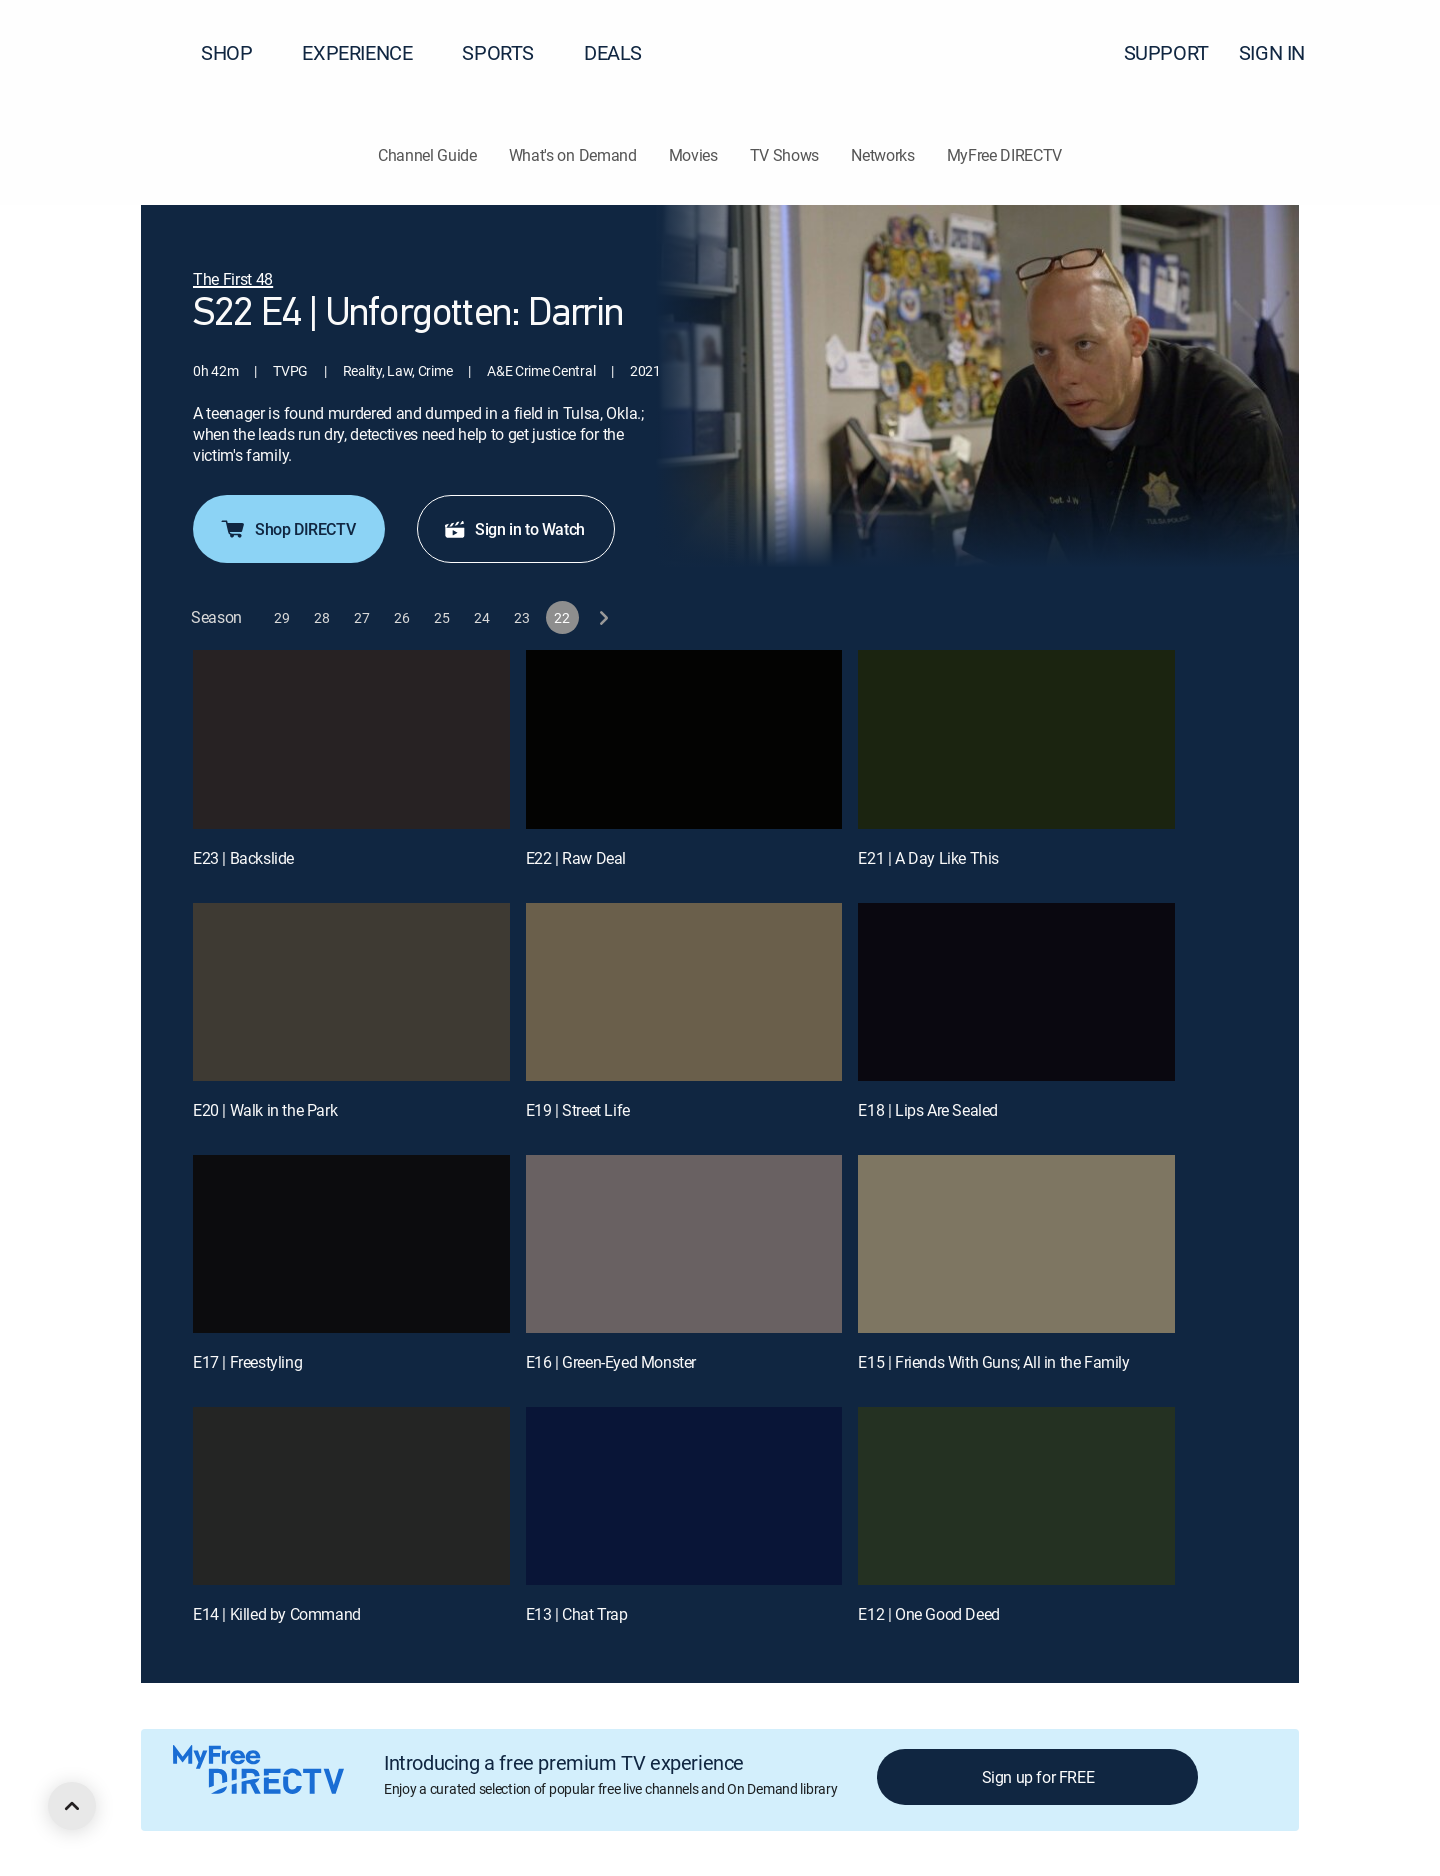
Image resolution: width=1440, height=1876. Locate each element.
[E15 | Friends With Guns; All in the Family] (1016, 1244)
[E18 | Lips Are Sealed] (1016, 992)
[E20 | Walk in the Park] (351, 992)
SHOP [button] (238, 52)
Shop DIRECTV (287, 529)
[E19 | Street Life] (684, 992)
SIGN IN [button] (1284, 52)
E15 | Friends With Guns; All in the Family (993, 1362)
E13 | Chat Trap (577, 1614)
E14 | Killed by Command (277, 1614)
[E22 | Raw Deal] (684, 739)
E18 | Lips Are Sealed (928, 1110)
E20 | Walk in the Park (265, 1110)
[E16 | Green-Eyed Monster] (684, 1244)
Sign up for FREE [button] (1038, 1777)
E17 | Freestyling (247, 1362)
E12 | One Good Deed (928, 1614)
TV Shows (784, 155)
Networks (882, 155)
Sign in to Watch (514, 529)
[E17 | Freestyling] (351, 1244)
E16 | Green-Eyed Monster (611, 1362)
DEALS (613, 52)
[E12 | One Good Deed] (1016, 1496)
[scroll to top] (72, 1806)
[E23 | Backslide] (351, 739)
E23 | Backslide (243, 858)
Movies (693, 155)
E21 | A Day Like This (928, 858)
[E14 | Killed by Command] (351, 1496)
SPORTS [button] (510, 52)
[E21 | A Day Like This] (1016, 739)
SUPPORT (1166, 52)
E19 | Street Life (578, 1110)
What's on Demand (573, 155)
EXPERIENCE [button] (369, 52)
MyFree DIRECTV (1005, 155)
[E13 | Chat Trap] (684, 1496)
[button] (1389, 53)
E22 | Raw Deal (576, 858)
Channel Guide (427, 155)
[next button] (602, 617)
